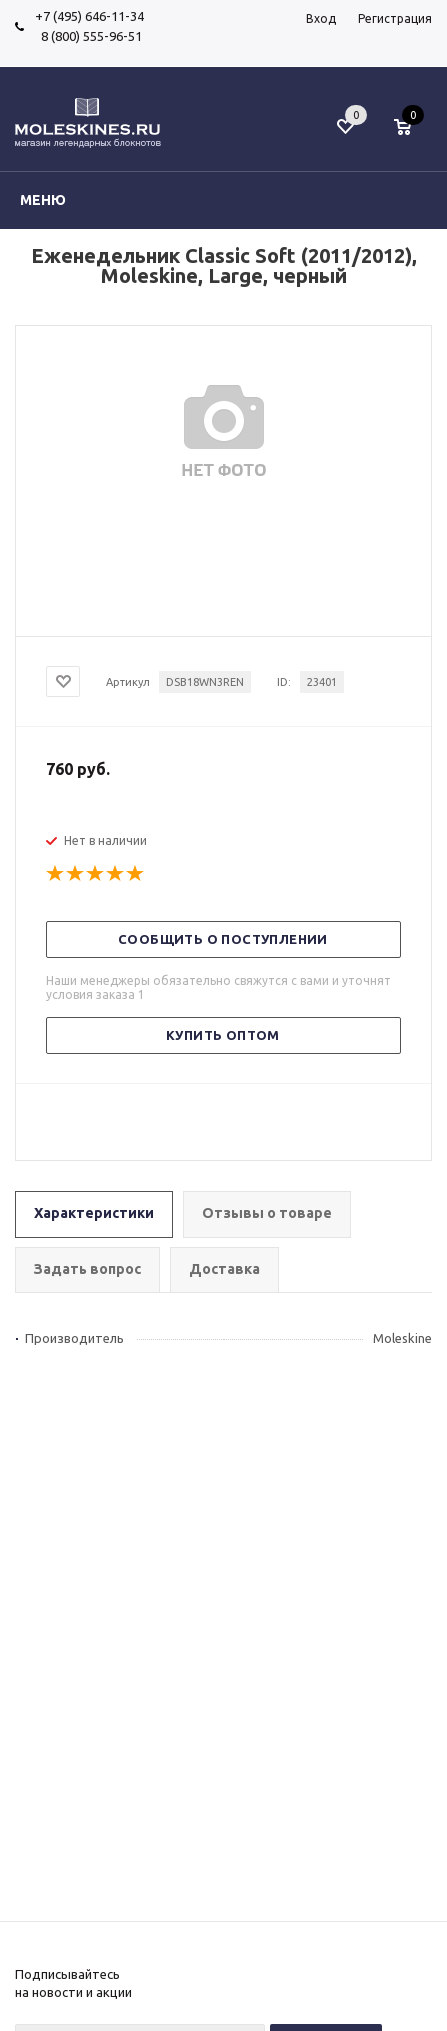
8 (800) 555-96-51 (88, 36)
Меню (43, 200)
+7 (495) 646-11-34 (89, 16)
